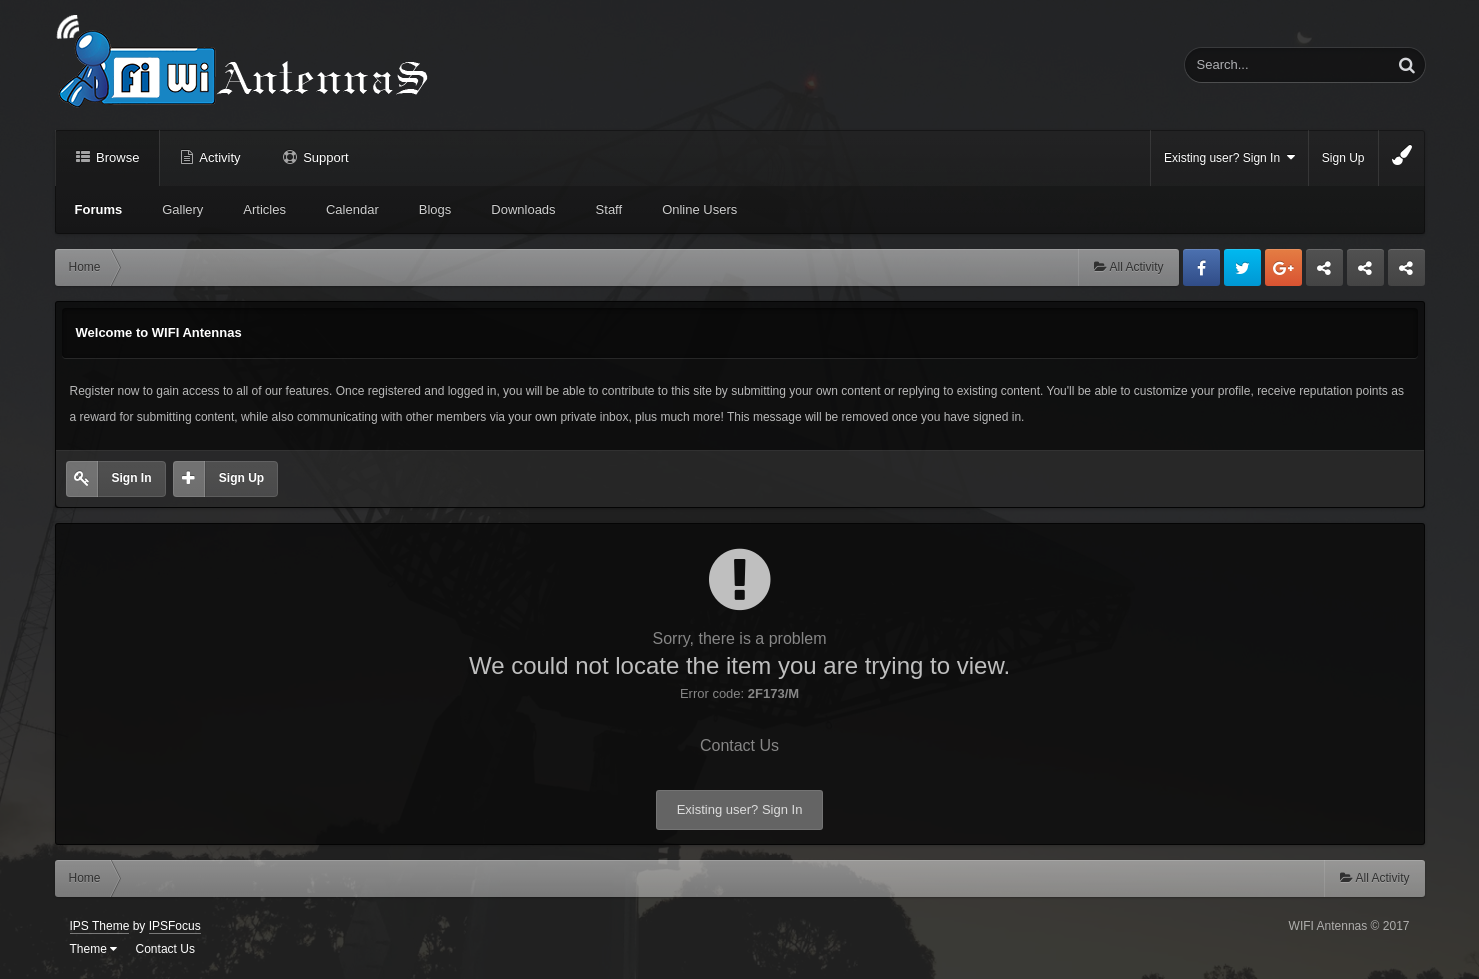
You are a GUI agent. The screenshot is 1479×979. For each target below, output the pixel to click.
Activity (218, 157)
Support (324, 157)
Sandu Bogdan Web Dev (1406, 273)
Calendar (352, 209)
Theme (94, 949)
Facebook (1201, 267)
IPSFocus (175, 926)
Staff (609, 209)
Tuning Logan (1365, 273)
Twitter (1242, 267)
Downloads (523, 209)
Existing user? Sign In (1229, 157)
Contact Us (739, 745)
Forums (99, 209)
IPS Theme (100, 926)
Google (1283, 267)
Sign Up (1343, 158)
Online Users (699, 209)
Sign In (132, 478)
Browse (116, 157)
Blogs (435, 209)
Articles (264, 209)
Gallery (182, 209)
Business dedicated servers (1324, 273)
